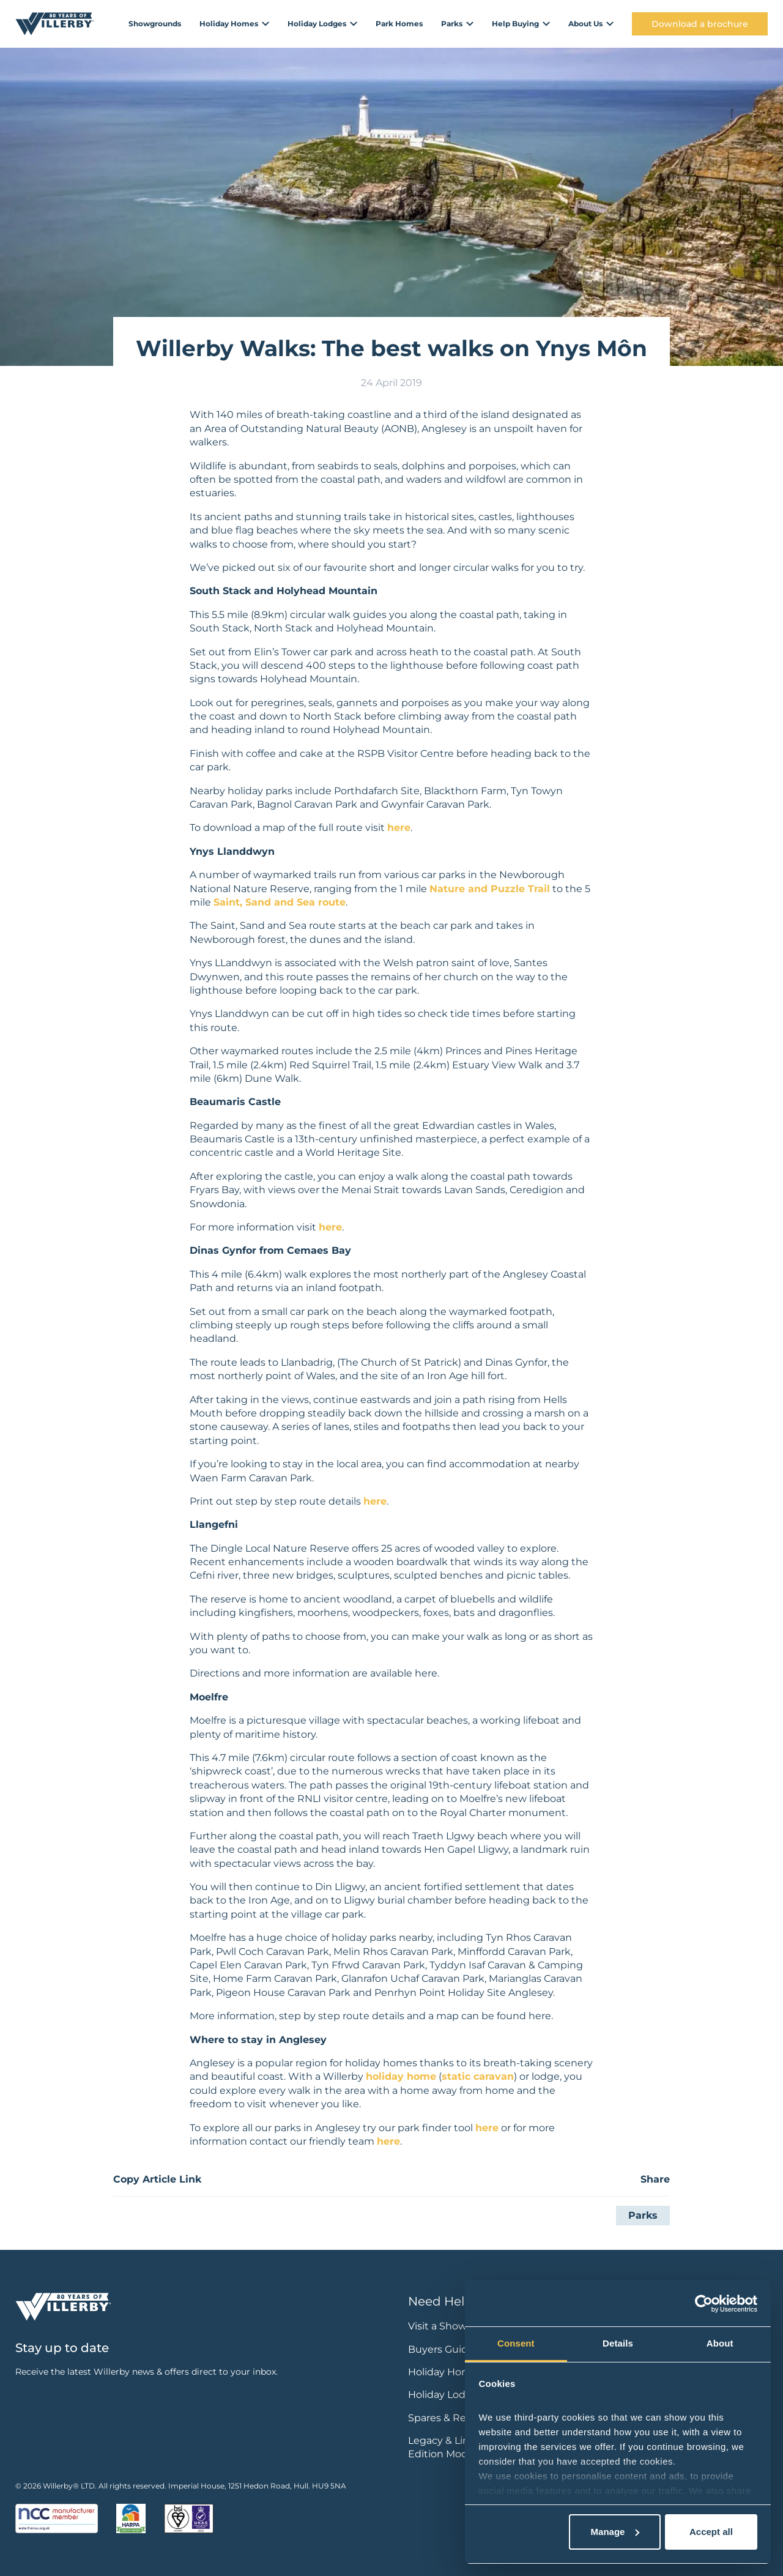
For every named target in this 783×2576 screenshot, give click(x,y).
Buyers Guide (441, 2349)
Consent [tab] (516, 2343)
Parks (643, 2215)
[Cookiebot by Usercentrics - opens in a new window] (703, 2304)
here (398, 827)
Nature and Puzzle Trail (489, 889)
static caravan (478, 2076)
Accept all (711, 2531)
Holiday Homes (445, 2372)
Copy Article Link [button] (157, 2179)
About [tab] (720, 2343)
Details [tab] (618, 2343)
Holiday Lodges (445, 2394)
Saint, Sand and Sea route (279, 902)
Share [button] (655, 2179)
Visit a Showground (455, 2326)
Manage (615, 2531)
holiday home (401, 2076)
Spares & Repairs (448, 2418)
